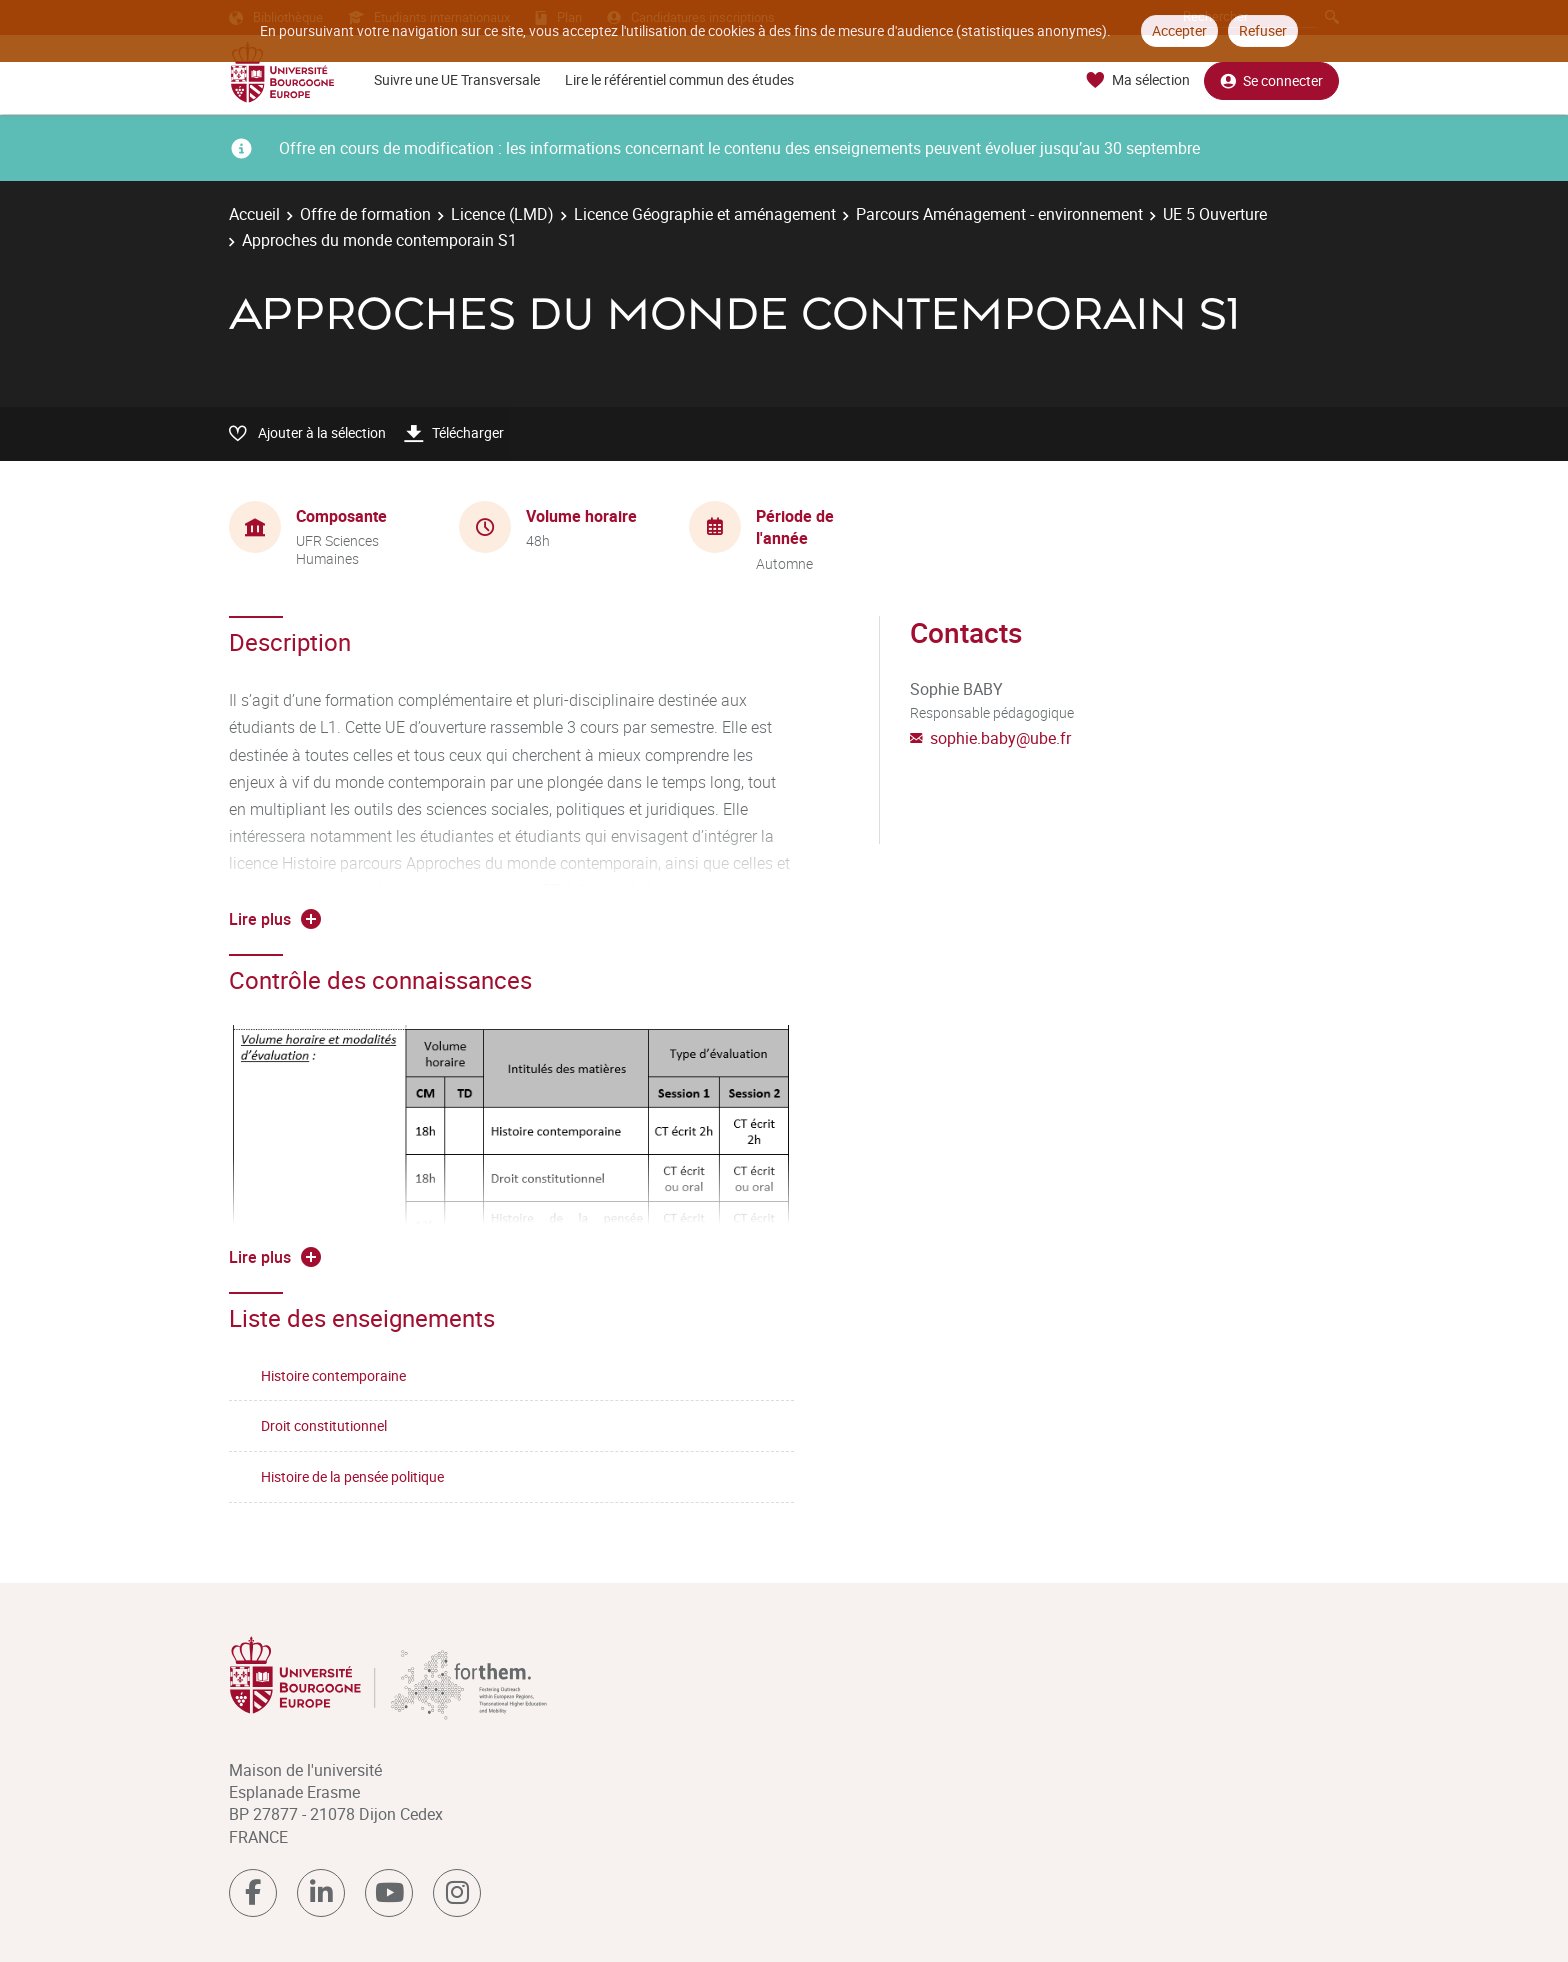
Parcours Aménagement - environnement (999, 214)
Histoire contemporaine (333, 1375)
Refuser (1263, 30)
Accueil (254, 214)
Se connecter (1271, 80)
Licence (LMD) (502, 214)
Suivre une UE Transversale (457, 79)
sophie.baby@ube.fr (1000, 738)
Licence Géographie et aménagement (705, 214)
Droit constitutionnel (324, 1425)
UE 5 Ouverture (1215, 214)
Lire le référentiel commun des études (679, 79)
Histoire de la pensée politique (352, 1476)
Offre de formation (365, 214)
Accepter (1179, 30)
